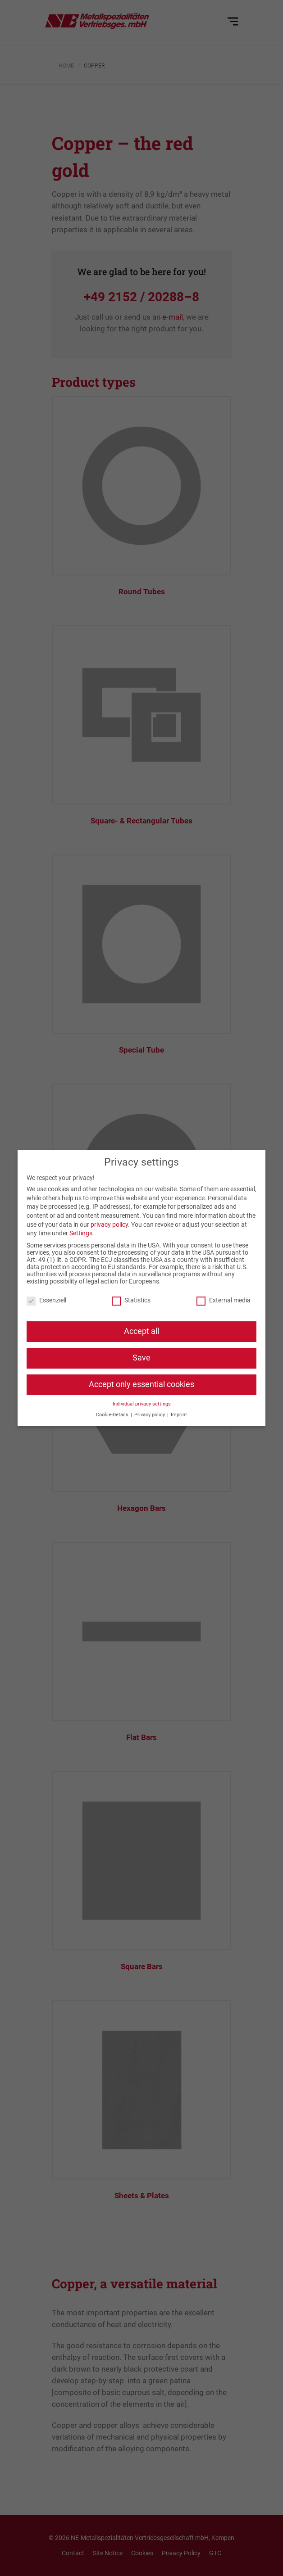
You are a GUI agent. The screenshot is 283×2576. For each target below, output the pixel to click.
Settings (80, 1233)
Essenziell (46, 1300)
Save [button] (141, 1357)
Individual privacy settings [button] (142, 1404)
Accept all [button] (141, 1331)
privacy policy (109, 1224)
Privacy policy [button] (150, 1415)
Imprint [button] (179, 1415)
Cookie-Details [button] (113, 1415)
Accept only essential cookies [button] (141, 1384)
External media (223, 1300)
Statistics (131, 1300)
